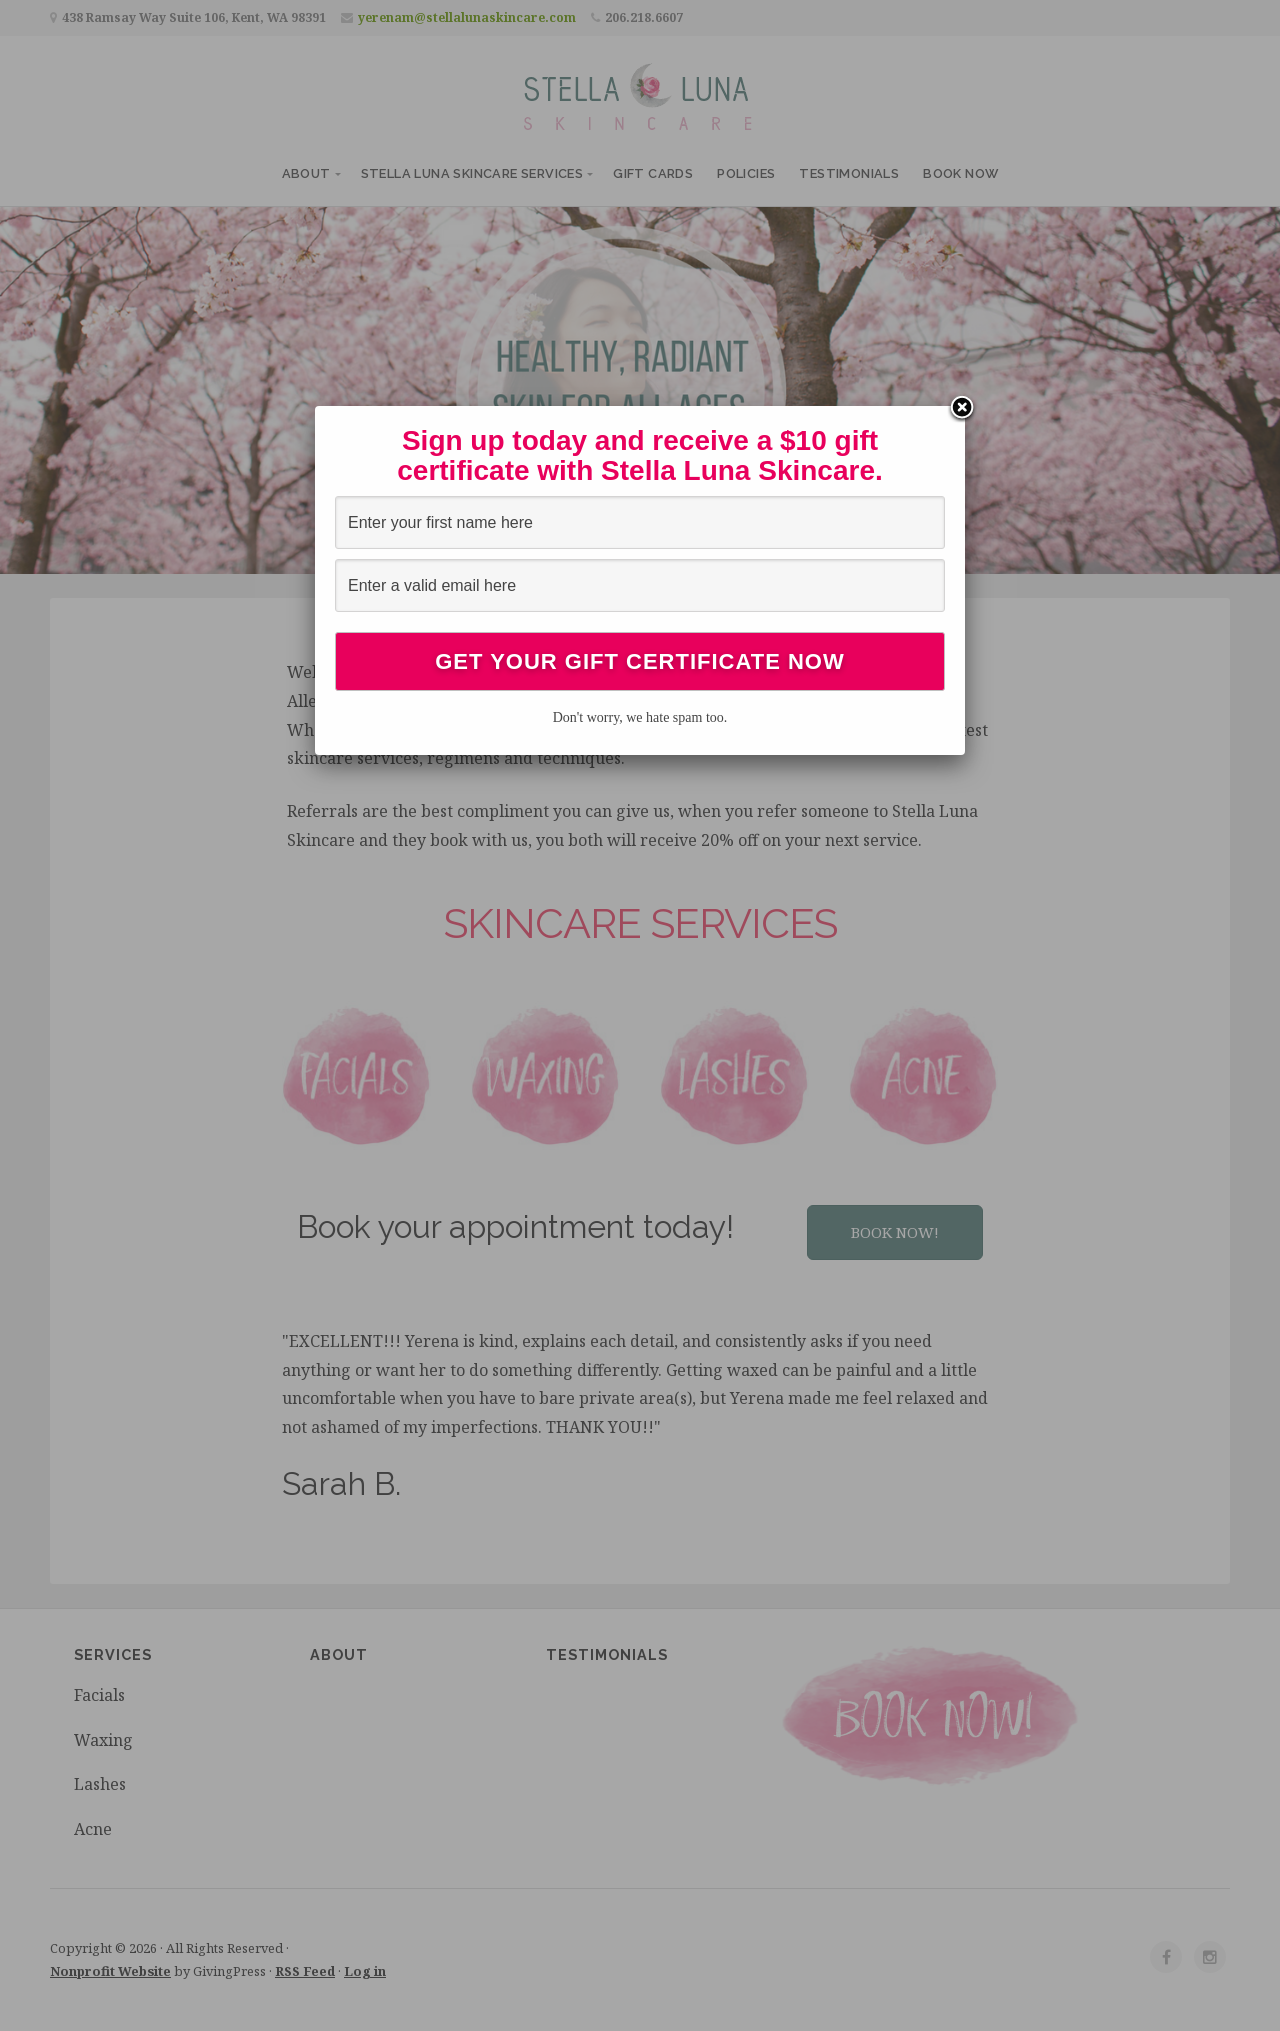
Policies (746, 173)
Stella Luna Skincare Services (472, 173)
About (306, 173)
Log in (365, 1971)
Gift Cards (653, 173)
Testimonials (849, 173)
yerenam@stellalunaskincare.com (467, 17)
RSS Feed (305, 1971)
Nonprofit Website (110, 1971)
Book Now (960, 173)
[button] (895, 1232)
